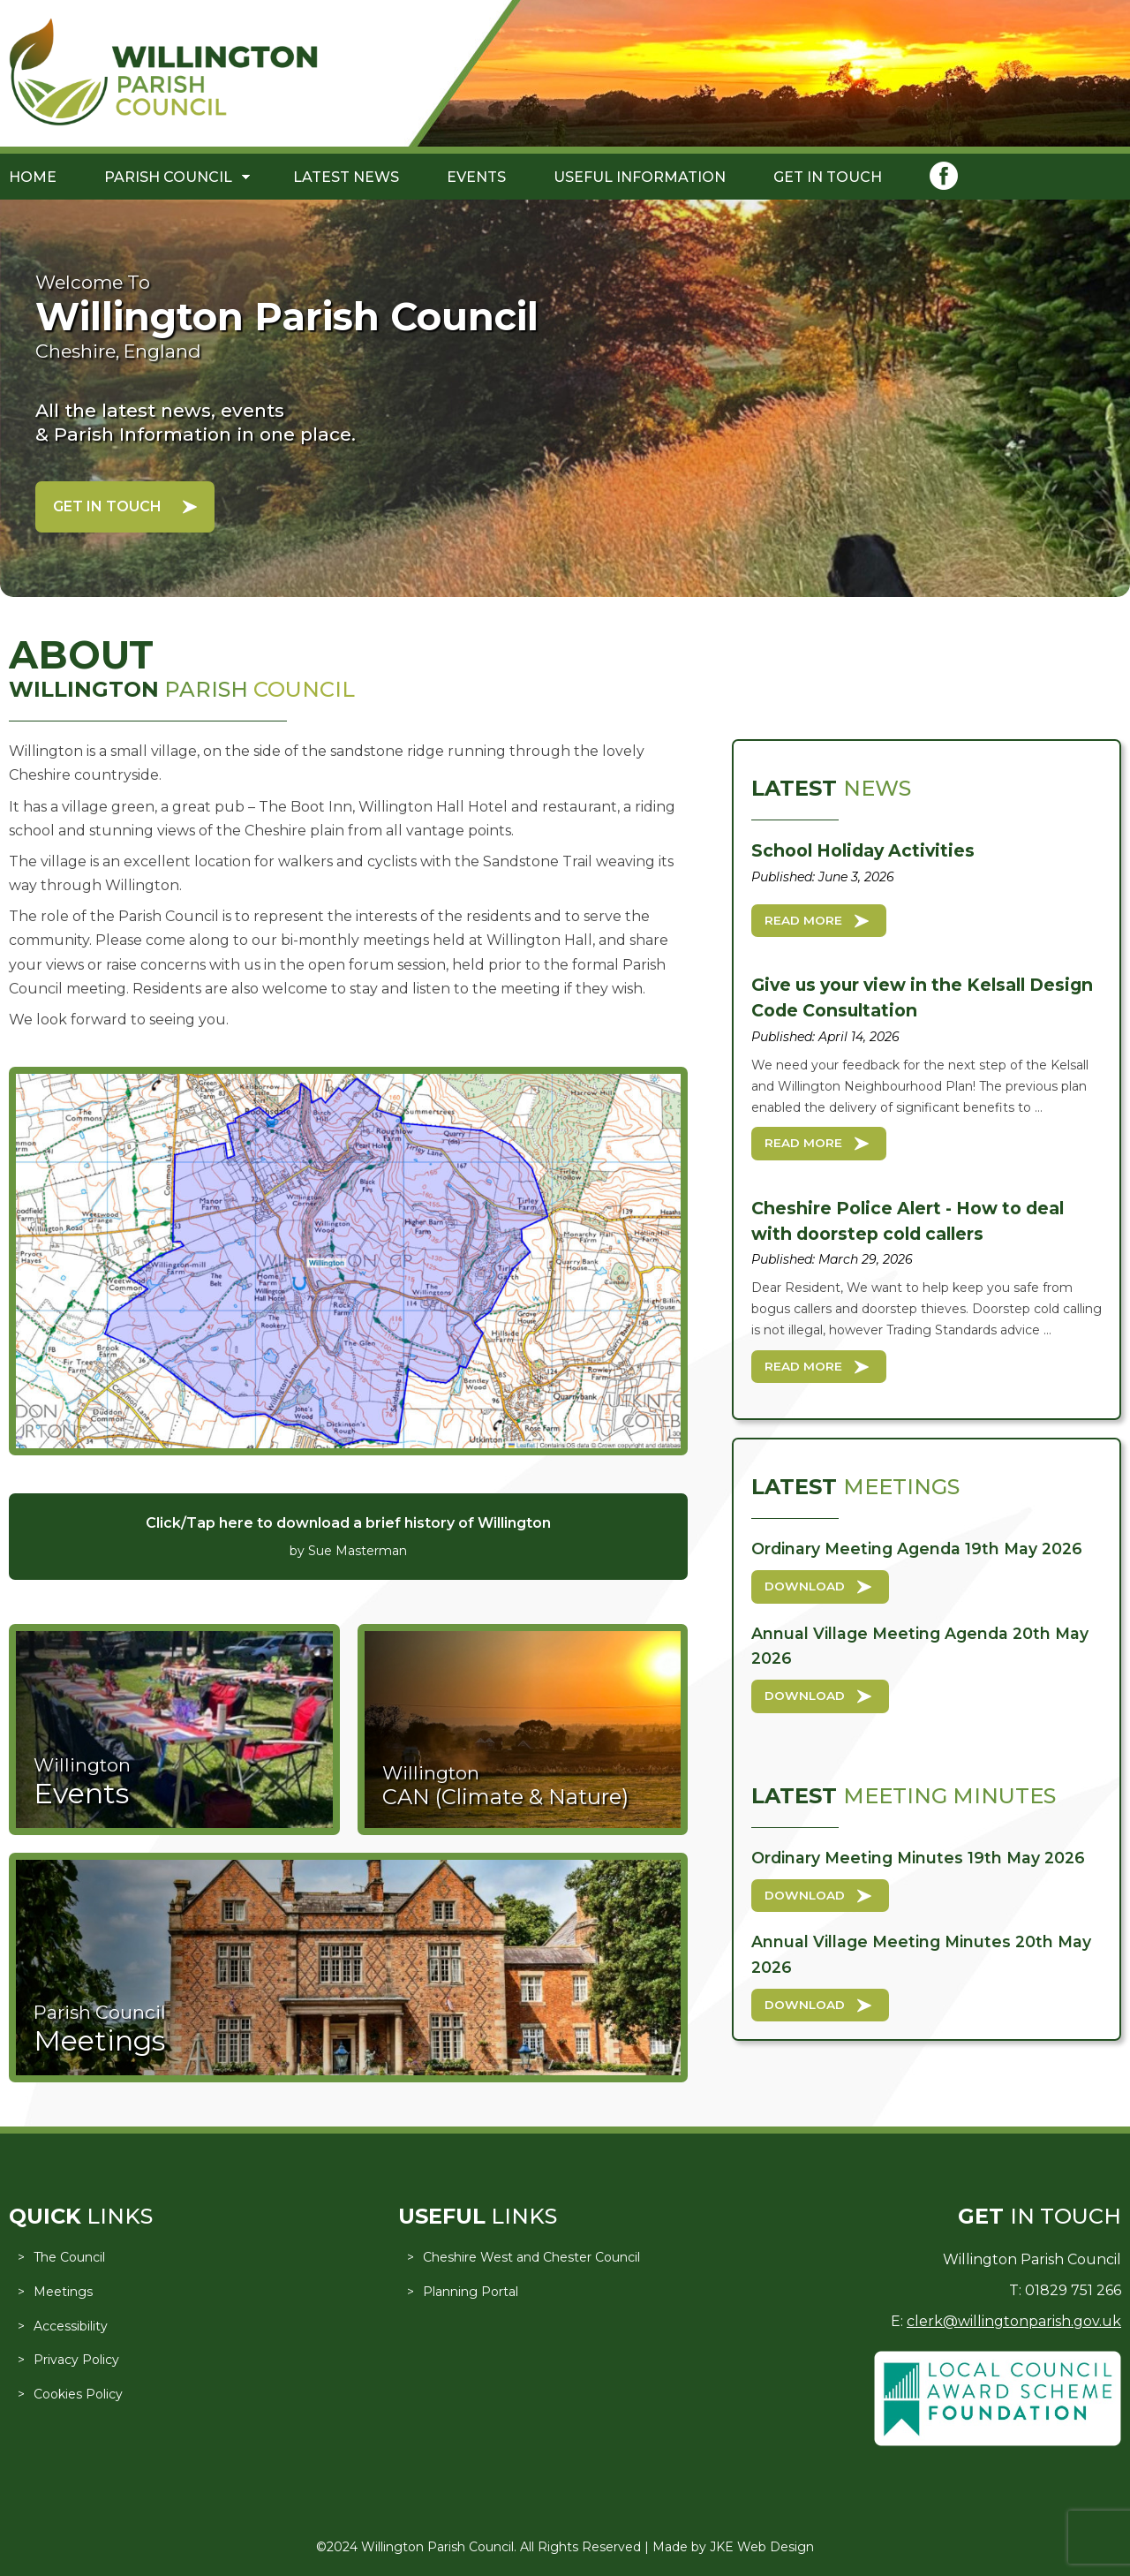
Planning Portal (470, 2292)
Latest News (346, 177)
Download (805, 1586)
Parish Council (168, 177)
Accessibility (71, 2326)
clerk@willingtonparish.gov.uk (1014, 2321)
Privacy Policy (76, 2360)
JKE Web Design (762, 2547)
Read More (803, 920)
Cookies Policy (78, 2394)
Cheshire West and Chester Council (531, 2257)
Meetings (63, 2292)
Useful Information (640, 177)
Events (476, 177)
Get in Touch (827, 177)
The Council (69, 2257)
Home (32, 177)
